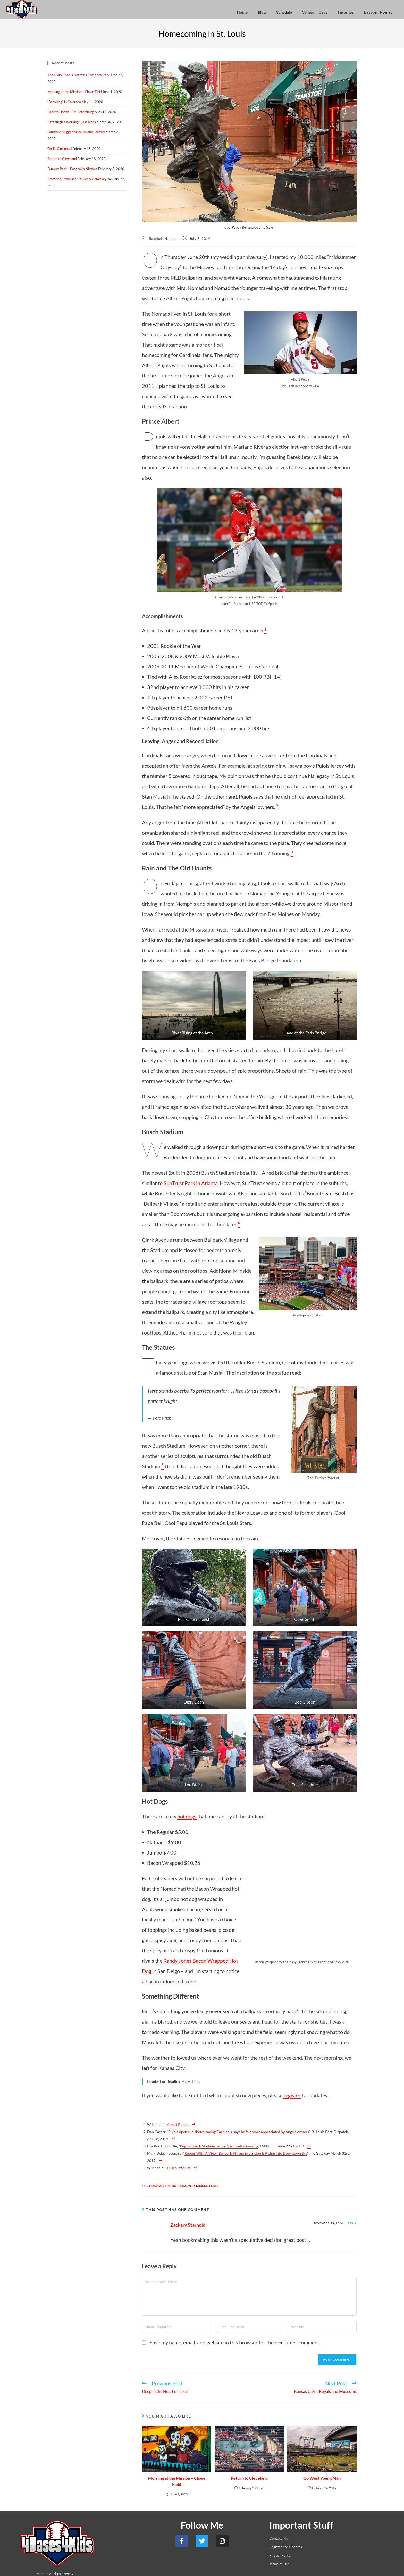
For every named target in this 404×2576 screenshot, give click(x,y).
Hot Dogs (179, 2185)
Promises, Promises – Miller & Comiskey (77, 179)
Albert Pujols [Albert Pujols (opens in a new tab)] (177, 2124)
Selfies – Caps (314, 12)
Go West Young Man (322, 2478)
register (292, 2095)
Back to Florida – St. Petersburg (70, 112)
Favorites (346, 12)
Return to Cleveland (249, 2478)
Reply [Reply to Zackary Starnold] (352, 2223)
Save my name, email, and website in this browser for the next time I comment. (235, 2342)
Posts (213, 2185)
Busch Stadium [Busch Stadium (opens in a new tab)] (179, 2168)
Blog (262, 12)
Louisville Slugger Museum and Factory (76, 132)
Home (242, 12)
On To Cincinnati (59, 149)
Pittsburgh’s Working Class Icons (71, 122)
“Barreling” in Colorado (64, 102)
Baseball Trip (160, 2185)
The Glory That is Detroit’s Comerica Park (78, 75)
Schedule (284, 12)
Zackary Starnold (187, 2225)
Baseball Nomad (378, 12)
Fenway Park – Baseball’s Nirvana (72, 169)
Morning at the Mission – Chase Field (176, 2481)
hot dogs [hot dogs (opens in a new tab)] (187, 1816)
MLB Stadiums (198, 2185)
